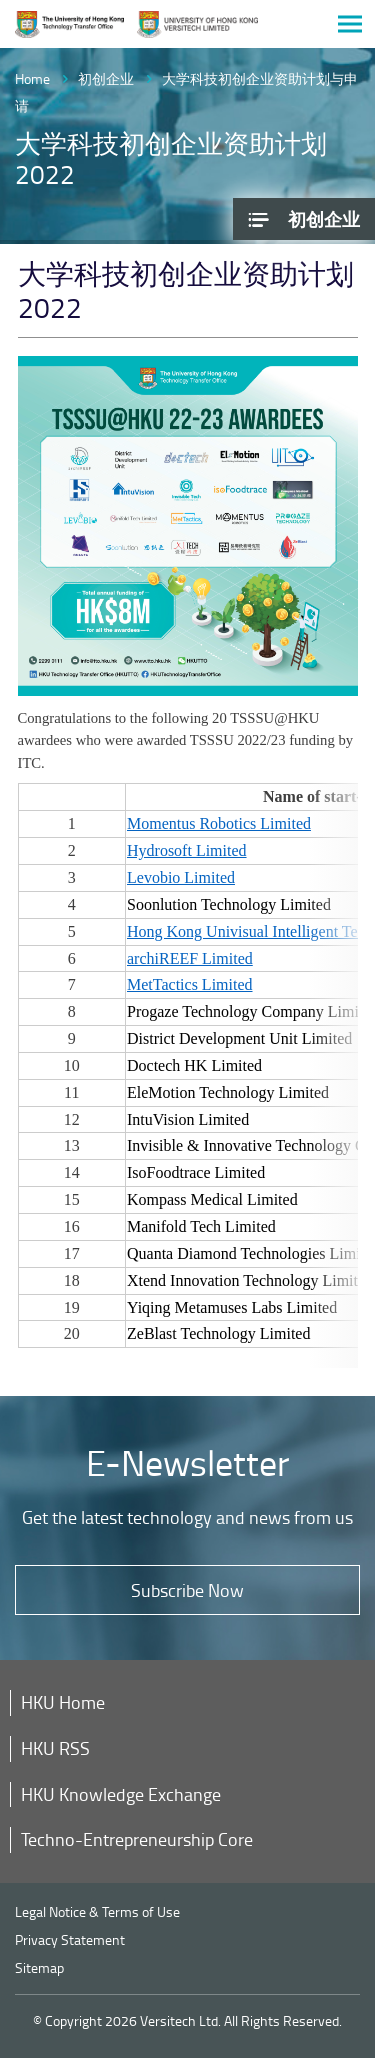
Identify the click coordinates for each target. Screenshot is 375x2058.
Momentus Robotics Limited (219, 823)
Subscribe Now (187, 1590)
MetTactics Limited (190, 984)
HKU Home (63, 1702)
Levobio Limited (181, 877)
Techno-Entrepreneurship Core (137, 1839)
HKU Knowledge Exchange (121, 1794)
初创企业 (106, 78)
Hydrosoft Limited (187, 850)
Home (32, 78)
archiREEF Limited (190, 958)
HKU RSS (55, 1748)
